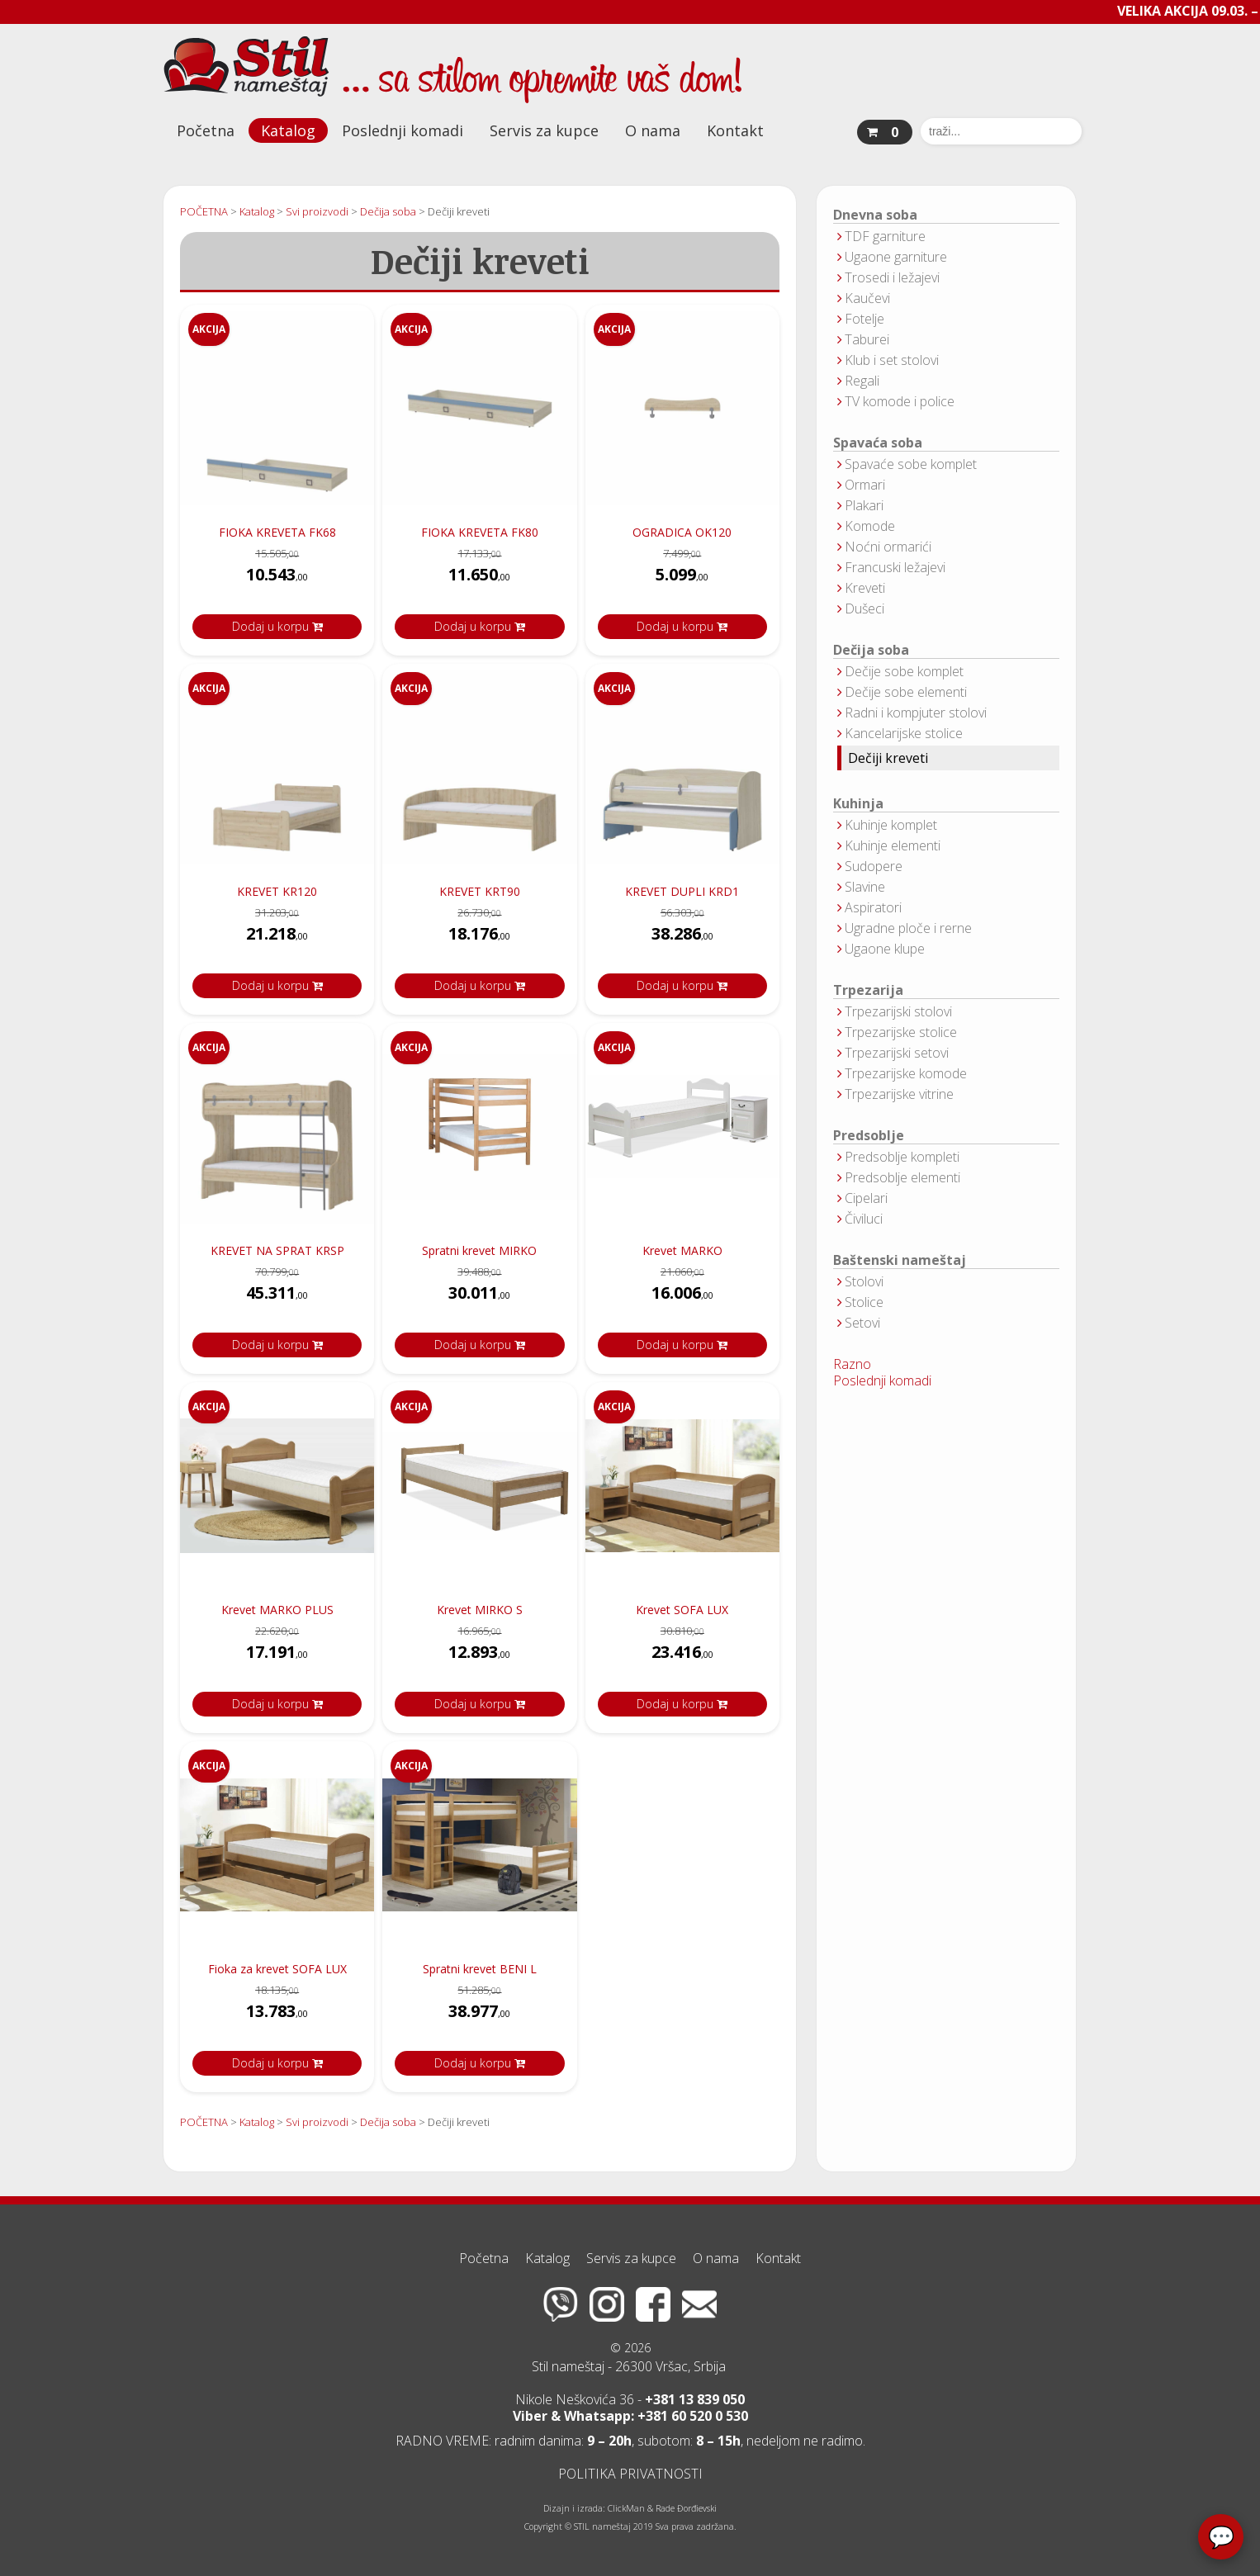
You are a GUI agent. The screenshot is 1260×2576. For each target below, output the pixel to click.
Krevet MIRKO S (480, 1609)
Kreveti (865, 588)
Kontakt (735, 130)
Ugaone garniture (896, 257)
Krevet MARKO (682, 1250)
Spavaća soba (877, 443)
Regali (862, 380)
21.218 (277, 938)
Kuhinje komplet (891, 825)
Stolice (864, 1302)
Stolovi (864, 1281)
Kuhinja (858, 803)
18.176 (479, 938)
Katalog (288, 130)
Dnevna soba (875, 215)
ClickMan (626, 2508)
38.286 (682, 938)
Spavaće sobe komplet (911, 464)
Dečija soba (871, 650)
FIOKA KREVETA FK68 (277, 532)
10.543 (277, 579)
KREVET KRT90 (479, 891)
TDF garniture (885, 236)
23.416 (682, 1657)
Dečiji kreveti (888, 758)
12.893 (479, 1657)
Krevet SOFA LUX (682, 1609)
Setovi (862, 1322)
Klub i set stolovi (892, 360)
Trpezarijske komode (906, 1073)
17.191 (277, 1657)
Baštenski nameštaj (899, 1260)
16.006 (682, 1297)
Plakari (864, 505)
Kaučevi (867, 298)
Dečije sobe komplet (904, 671)
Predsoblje (868, 1135)
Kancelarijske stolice (904, 733)
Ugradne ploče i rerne (908, 928)
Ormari (865, 484)
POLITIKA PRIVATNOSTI (630, 2474)
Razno (852, 1364)
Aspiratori (873, 907)
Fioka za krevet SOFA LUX (277, 1969)
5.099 (682, 579)
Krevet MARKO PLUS (277, 1609)
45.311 (277, 1297)
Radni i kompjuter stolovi (916, 712)
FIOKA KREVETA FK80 (479, 532)
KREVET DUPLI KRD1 (682, 891)
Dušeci (864, 608)
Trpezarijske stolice (901, 1032)
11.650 (479, 579)
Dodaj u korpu (277, 626)
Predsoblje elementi (902, 1177)
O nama (652, 130)
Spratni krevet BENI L (480, 1969)
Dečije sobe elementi (906, 692)
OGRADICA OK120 (682, 532)
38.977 (479, 2016)
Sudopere (873, 866)
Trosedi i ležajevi (892, 277)
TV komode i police (899, 401)
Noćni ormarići (888, 546)
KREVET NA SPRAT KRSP (277, 1250)
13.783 (277, 2016)
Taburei (867, 339)
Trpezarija (868, 990)
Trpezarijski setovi (897, 1052)
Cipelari (866, 1198)
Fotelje (864, 318)
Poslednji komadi (402, 130)
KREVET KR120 (277, 891)
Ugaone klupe (885, 948)
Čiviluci (864, 1218)
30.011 (479, 1297)
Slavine (865, 886)
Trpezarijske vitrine (899, 1094)
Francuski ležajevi (895, 567)
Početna (205, 130)
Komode (870, 526)
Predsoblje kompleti (902, 1156)
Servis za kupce (544, 130)
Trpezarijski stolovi (898, 1011)
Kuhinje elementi (892, 845)
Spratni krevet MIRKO (479, 1250)
